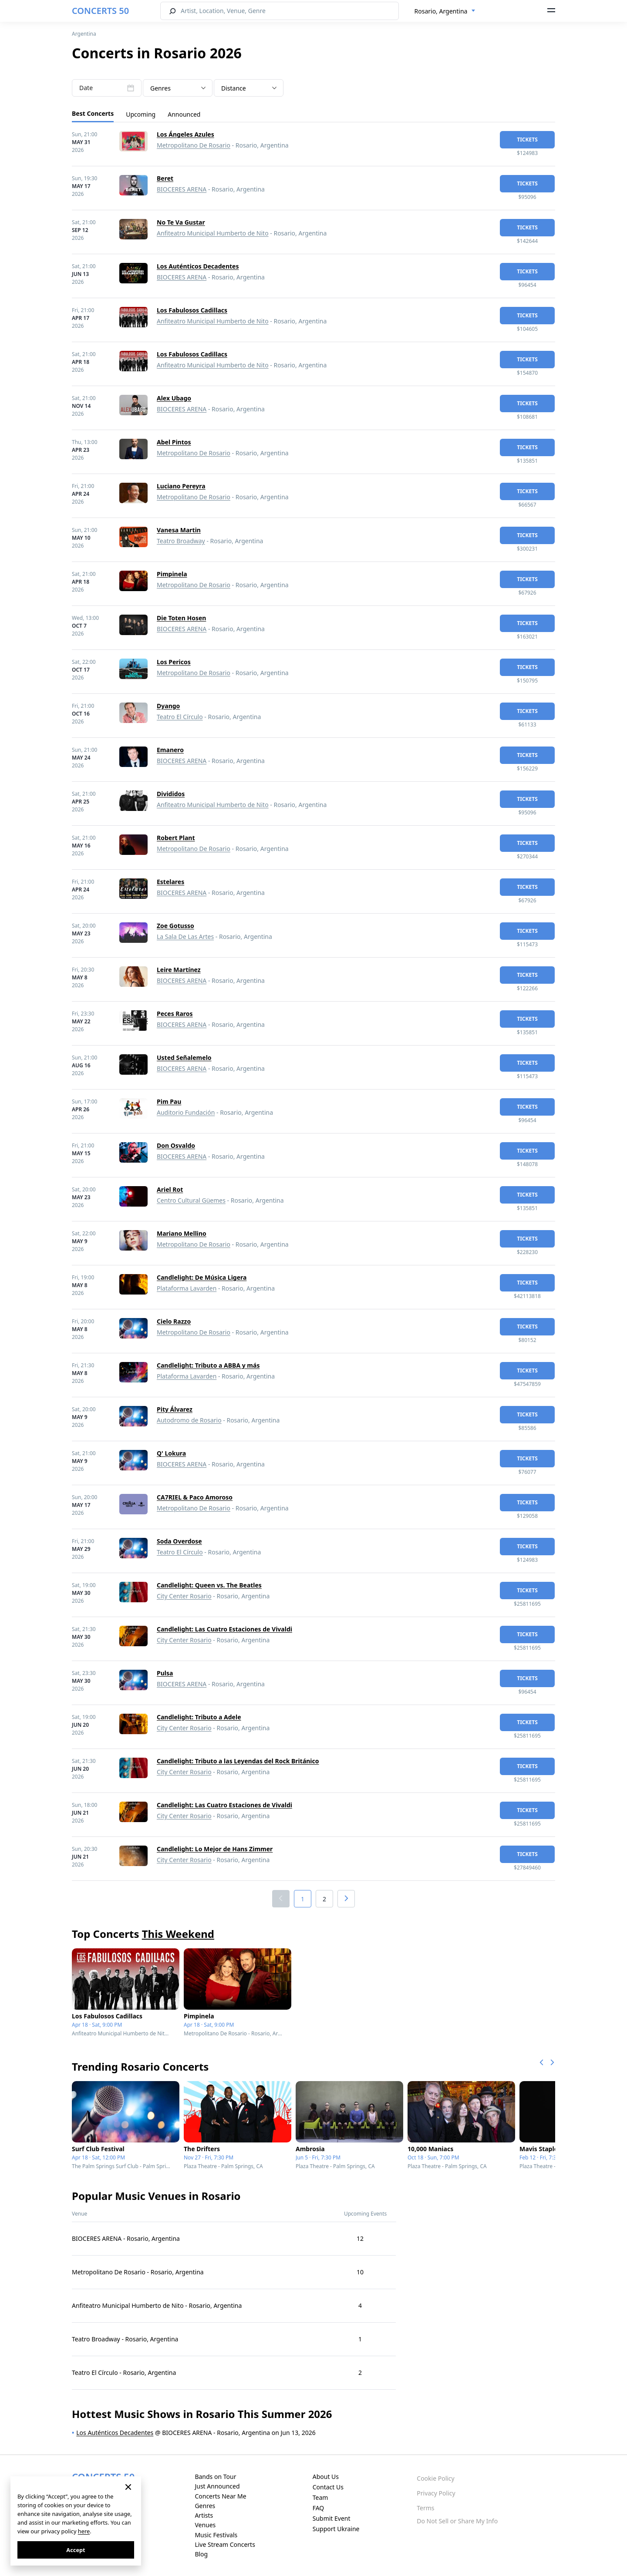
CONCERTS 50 (100, 11)
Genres (205, 2506)
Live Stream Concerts (225, 2544)
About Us (326, 2476)
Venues (205, 2525)
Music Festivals (216, 2535)
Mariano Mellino (181, 1233)
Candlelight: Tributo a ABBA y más (208, 1365)
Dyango (168, 706)
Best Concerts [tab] (93, 113)
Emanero (170, 750)
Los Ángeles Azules (185, 134)
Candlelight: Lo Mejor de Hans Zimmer (215, 1849)
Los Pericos (174, 662)
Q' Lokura (171, 1453)
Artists (204, 2515)
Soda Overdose (179, 1541)
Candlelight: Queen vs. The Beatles (209, 1585)
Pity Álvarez (174, 1409)
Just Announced (217, 2486)
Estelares (170, 882)
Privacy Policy (436, 2493)
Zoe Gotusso (175, 925)
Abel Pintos (174, 442)
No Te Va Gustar (181, 222)
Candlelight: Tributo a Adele (199, 1717)
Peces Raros (175, 1013)
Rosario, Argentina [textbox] (441, 11)
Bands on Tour (215, 2476)
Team (320, 2497)
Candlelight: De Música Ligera (201, 1277)
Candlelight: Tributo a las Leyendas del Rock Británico (238, 1761)
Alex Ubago (174, 398)
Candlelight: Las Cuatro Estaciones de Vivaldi (224, 1629)
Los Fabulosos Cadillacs (192, 310)
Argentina (84, 33)
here (84, 2531)
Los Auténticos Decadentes (198, 266)
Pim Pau (169, 1101)
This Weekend (178, 1934)
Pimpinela (172, 574)
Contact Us (328, 2487)
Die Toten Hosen (181, 618)
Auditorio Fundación (186, 1112)
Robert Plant (176, 838)
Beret (165, 178)
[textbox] (177, 88)
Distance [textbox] (233, 88)
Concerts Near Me (220, 2496)
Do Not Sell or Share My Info (457, 2521)
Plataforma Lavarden (186, 1288)
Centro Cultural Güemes (191, 1200)
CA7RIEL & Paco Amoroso (195, 1497)
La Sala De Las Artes (185, 936)
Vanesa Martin (179, 530)
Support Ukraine (336, 2529)
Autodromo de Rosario (189, 1420)
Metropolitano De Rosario (193, 145)
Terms (425, 2508)
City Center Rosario (184, 1596)
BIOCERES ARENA (181, 189)
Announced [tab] (184, 114)
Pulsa (165, 1673)
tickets (527, 139)
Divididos (171, 794)
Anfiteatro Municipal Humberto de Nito (213, 233)
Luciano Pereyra (181, 486)
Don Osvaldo (176, 1145)
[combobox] (445, 11)
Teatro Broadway (181, 541)
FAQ (318, 2508)
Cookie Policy (435, 2478)
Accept (75, 2550)
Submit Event (332, 2518)
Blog (201, 2554)
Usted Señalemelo (184, 1057)
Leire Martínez (179, 969)
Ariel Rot (170, 1189)
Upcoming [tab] (140, 114)
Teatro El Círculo (180, 717)
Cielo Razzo (174, 1321)
